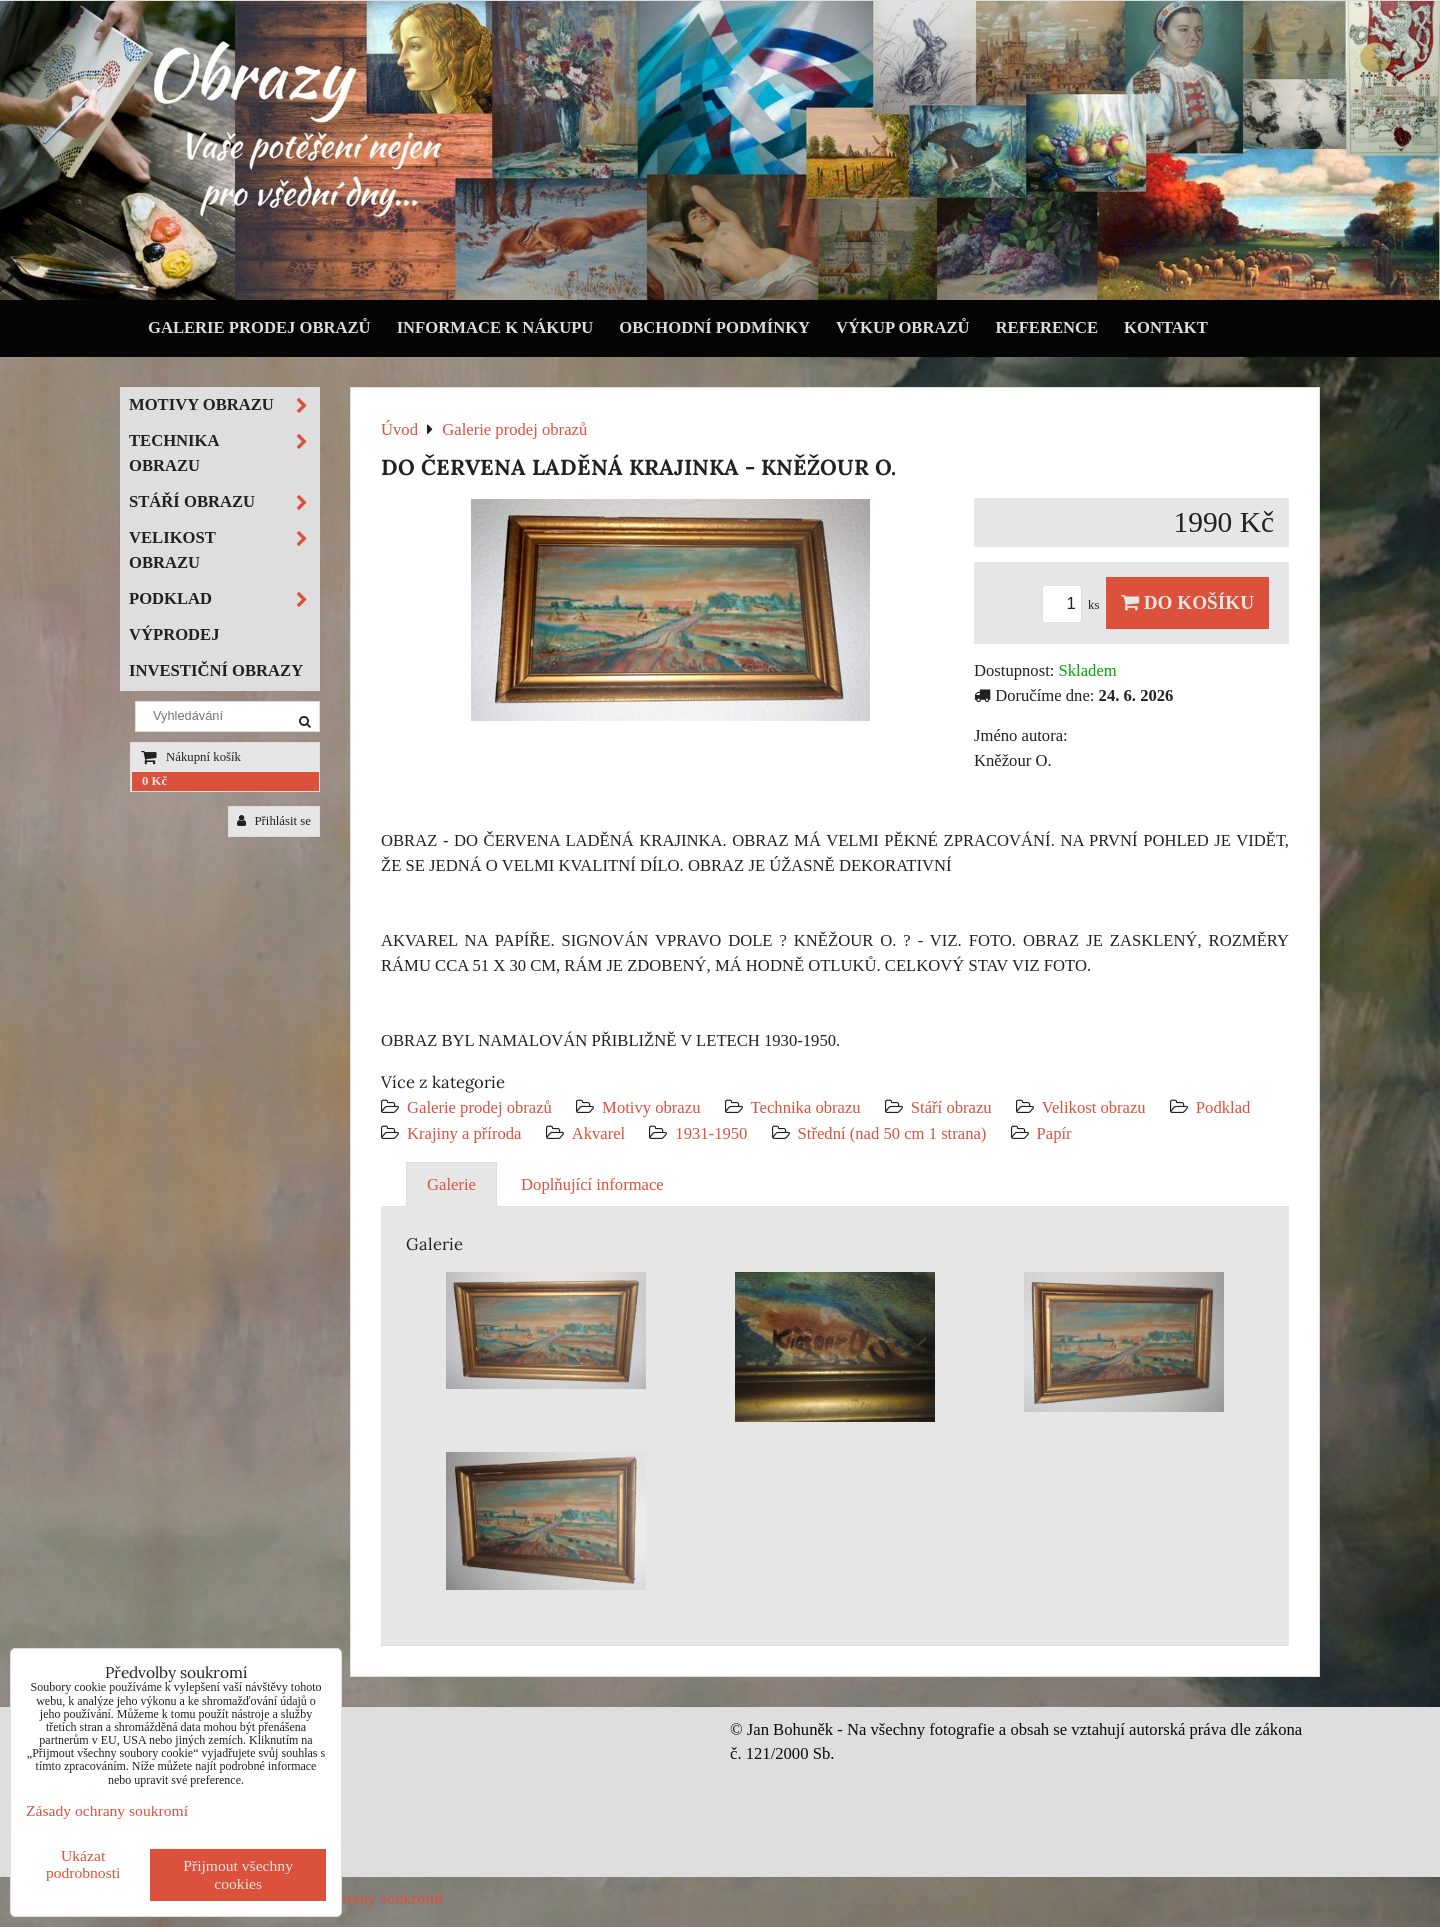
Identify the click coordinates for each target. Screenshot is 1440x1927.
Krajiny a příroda (464, 1133)
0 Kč (154, 781)
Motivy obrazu (651, 1107)
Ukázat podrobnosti (83, 1864)
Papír (1054, 1133)
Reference (1047, 327)
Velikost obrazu (1094, 1107)
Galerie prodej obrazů (259, 327)
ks (1074, 605)
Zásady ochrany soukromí (356, 1898)
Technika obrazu (806, 1107)
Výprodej (174, 634)
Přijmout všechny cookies (238, 1874)
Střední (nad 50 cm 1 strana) (892, 1133)
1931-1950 (711, 1133)
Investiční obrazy (216, 670)
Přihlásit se (274, 821)
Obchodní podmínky (714, 327)
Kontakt (1166, 327)
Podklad (1223, 1107)
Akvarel (599, 1133)
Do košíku (1187, 602)
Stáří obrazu (951, 1107)
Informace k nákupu (495, 327)
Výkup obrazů (902, 327)
